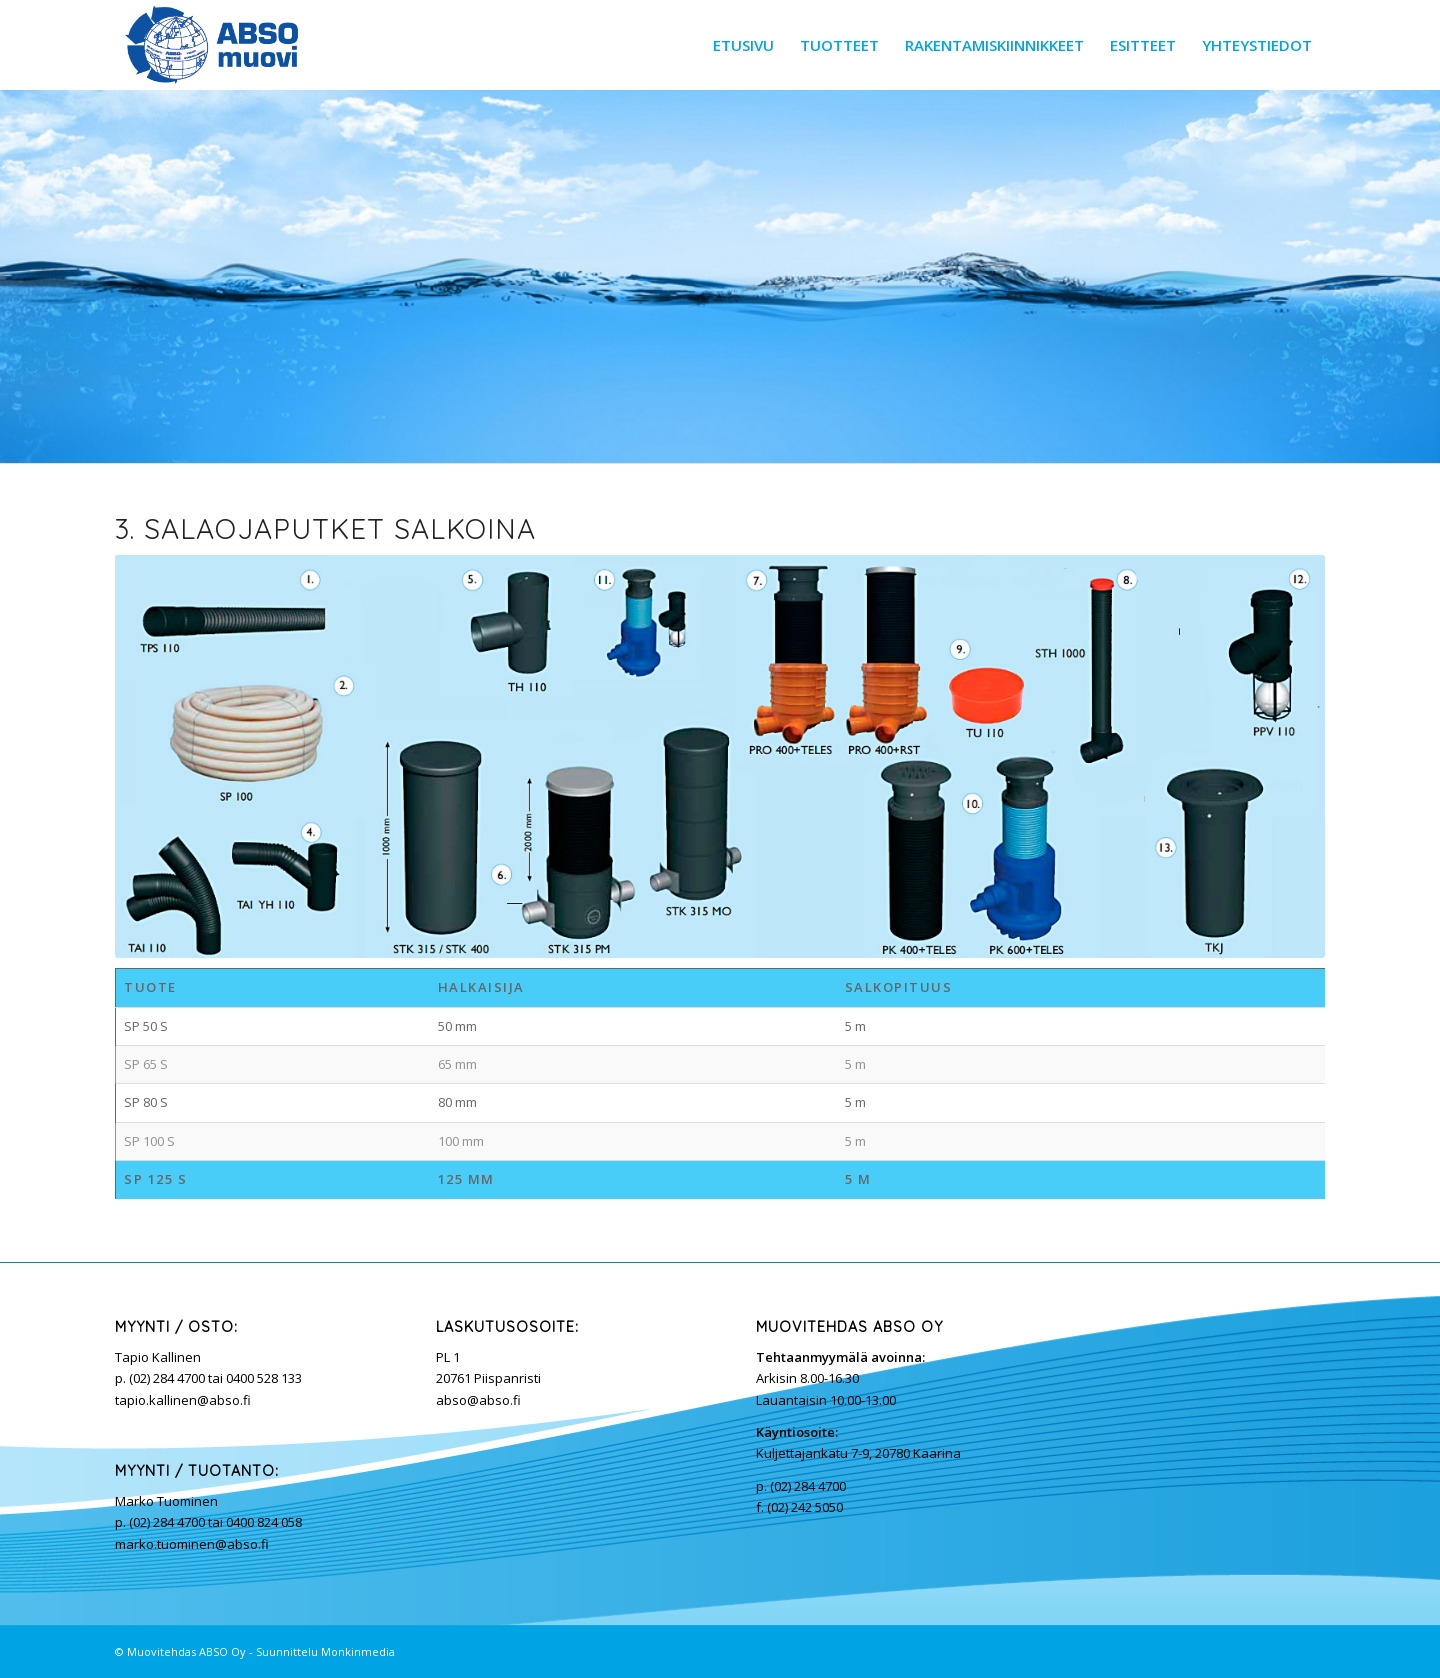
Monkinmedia (358, 1651)
